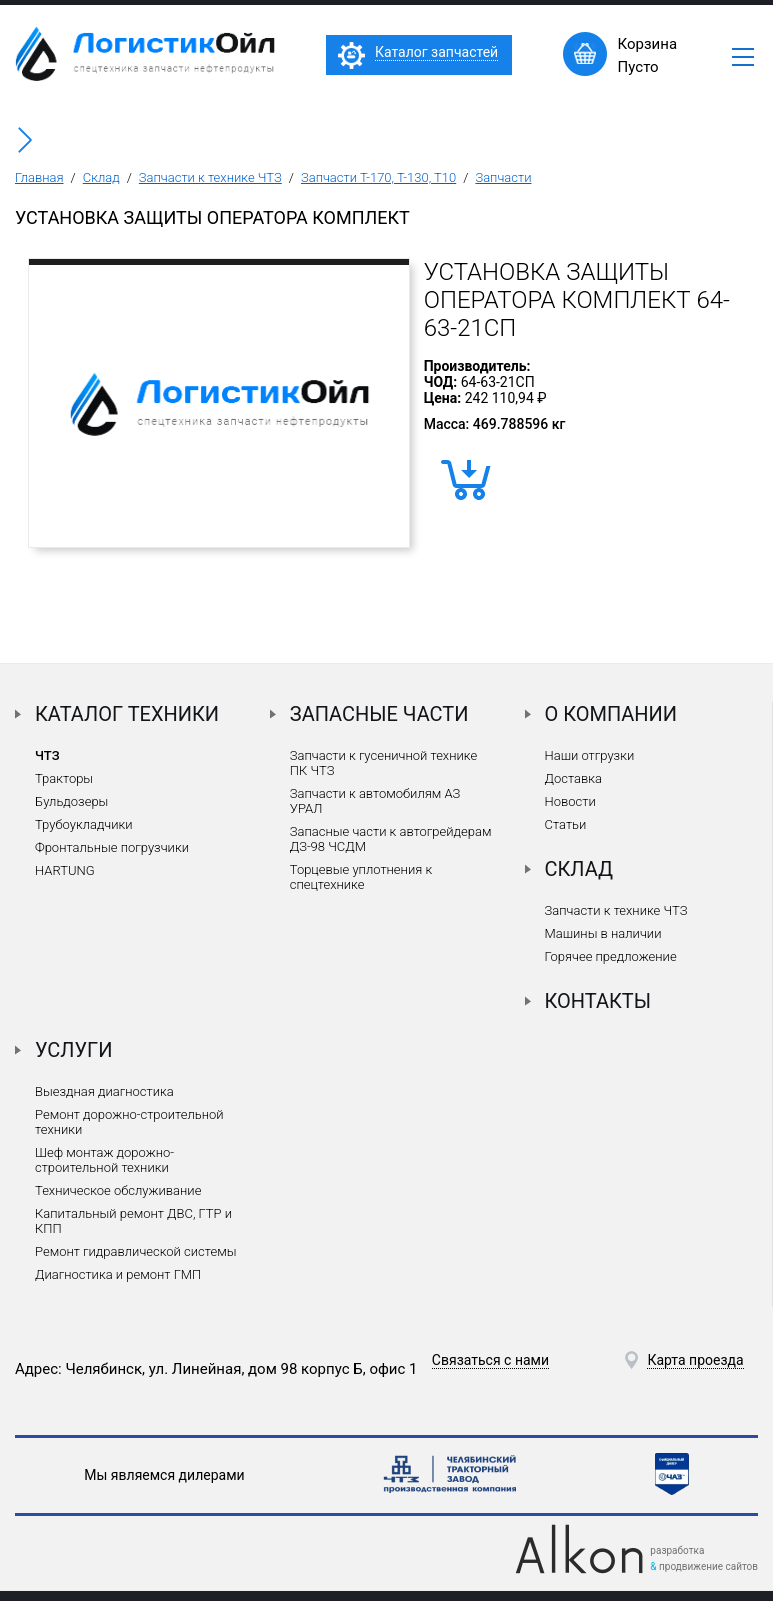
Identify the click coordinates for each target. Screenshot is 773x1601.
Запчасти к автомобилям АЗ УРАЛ (375, 801)
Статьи (566, 824)
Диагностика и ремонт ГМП (118, 1274)
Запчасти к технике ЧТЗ (210, 177)
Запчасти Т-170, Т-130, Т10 (378, 177)
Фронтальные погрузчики (112, 847)
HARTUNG (65, 870)
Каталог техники (127, 714)
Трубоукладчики (84, 824)
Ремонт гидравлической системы (135, 1251)
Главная (39, 177)
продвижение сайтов (708, 1566)
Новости (570, 801)
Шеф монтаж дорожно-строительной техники (104, 1160)
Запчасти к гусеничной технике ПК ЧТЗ (383, 763)
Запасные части (379, 714)
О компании (611, 714)
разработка (677, 1550)
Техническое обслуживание (118, 1190)
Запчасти (503, 177)
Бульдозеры (71, 801)
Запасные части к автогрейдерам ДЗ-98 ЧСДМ (391, 839)
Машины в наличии (603, 933)
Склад (101, 177)
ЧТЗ (47, 755)
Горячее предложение (611, 956)
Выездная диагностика (104, 1091)
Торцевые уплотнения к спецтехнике (361, 877)
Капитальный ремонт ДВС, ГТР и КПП (133, 1221)
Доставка (573, 778)
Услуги (74, 1050)
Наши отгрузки (590, 755)
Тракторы (64, 778)
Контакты (598, 1001)
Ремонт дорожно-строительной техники (129, 1122)
